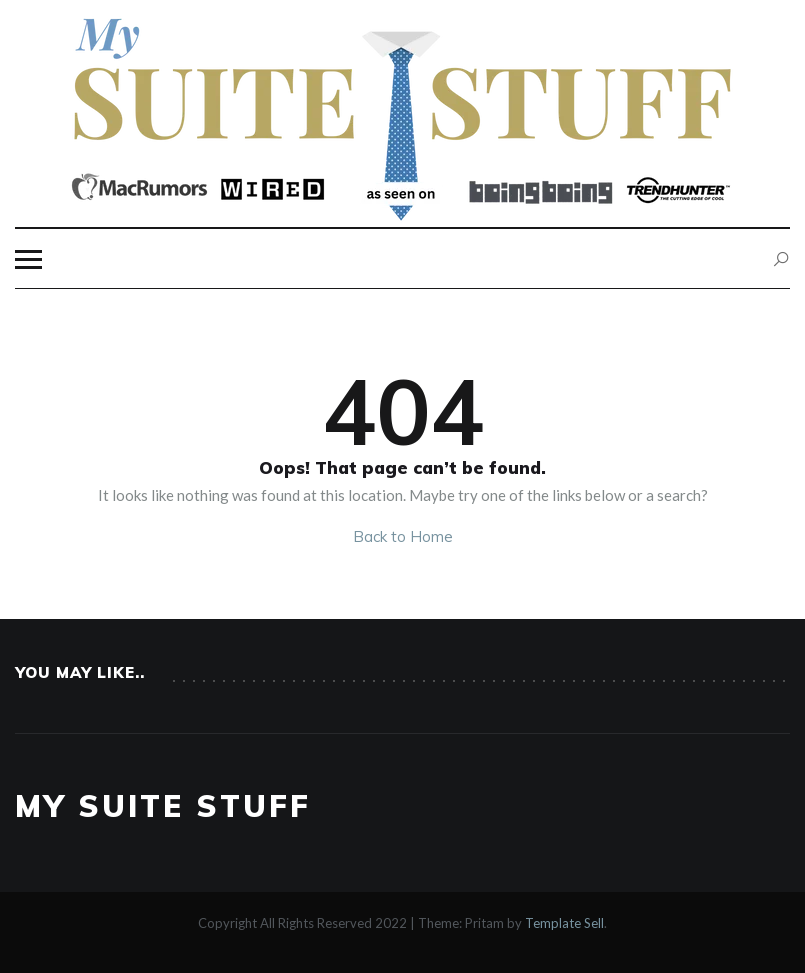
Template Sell (564, 923)
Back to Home (403, 536)
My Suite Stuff (163, 806)
